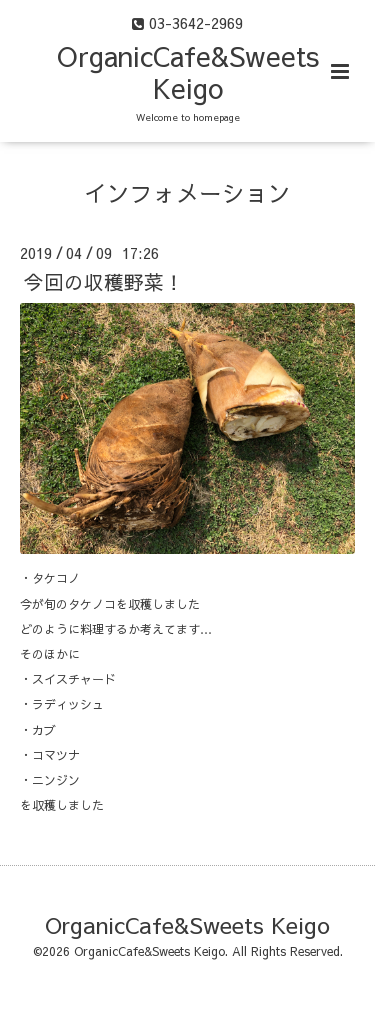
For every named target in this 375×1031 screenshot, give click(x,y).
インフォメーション (187, 192)
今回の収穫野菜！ (104, 281)
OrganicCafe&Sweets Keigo (188, 71)
